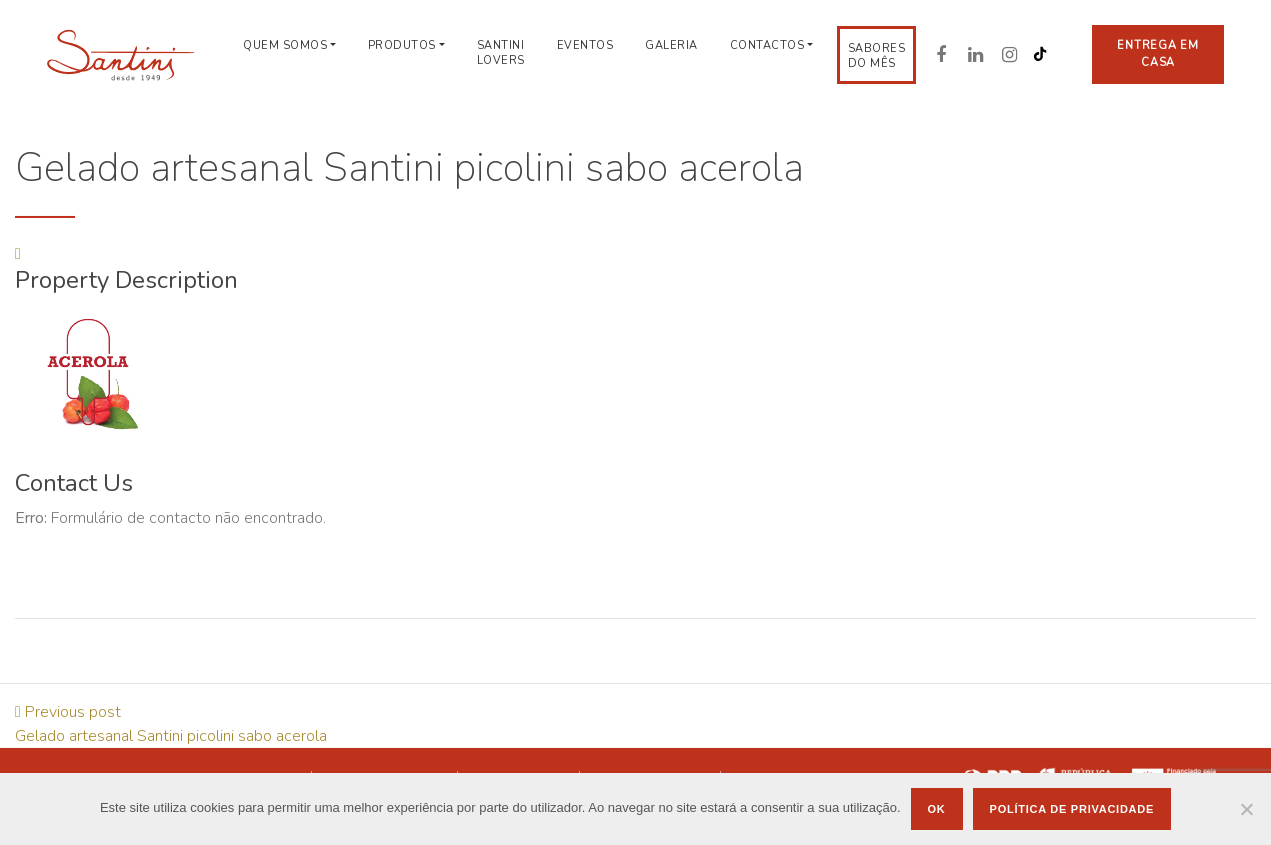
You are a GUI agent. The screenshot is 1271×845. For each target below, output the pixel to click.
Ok (937, 809)
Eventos (585, 45)
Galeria (671, 45)
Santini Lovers (501, 53)
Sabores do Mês (877, 56)
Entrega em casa (1158, 54)
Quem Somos (285, 45)
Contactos (767, 45)
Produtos (402, 45)
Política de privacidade (1072, 809)
